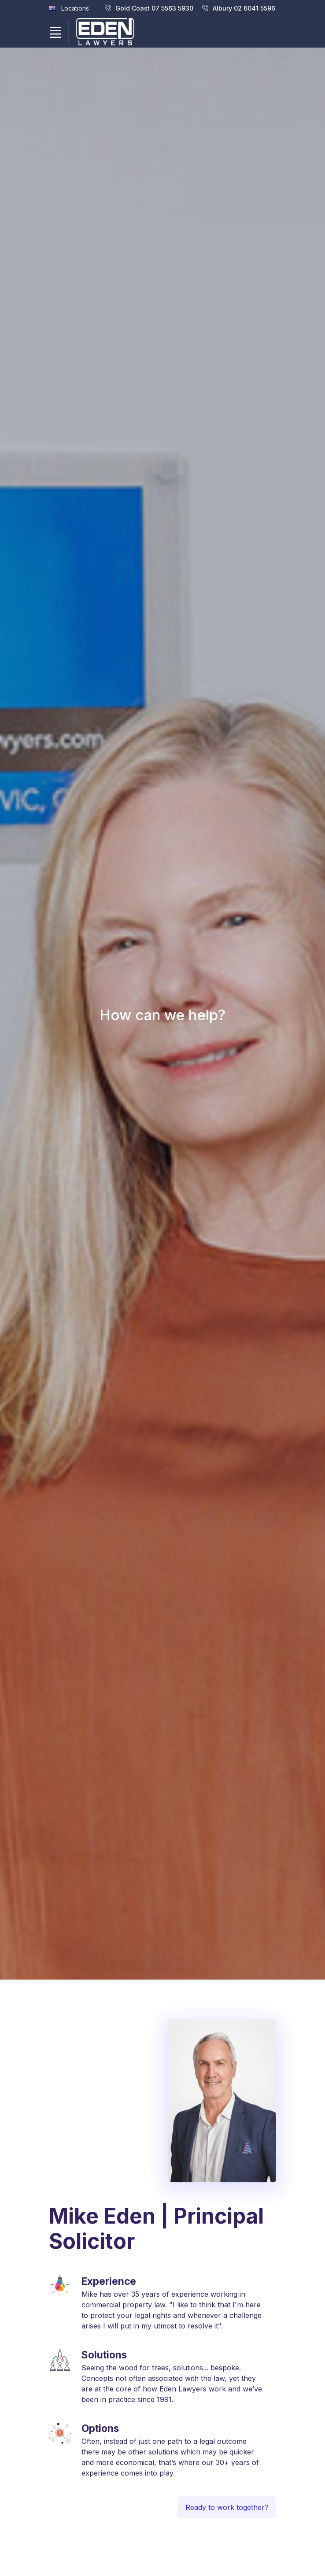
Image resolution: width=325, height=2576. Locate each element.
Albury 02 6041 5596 (238, 8)
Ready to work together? (227, 2536)
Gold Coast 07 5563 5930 (149, 8)
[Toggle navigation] (55, 32)
